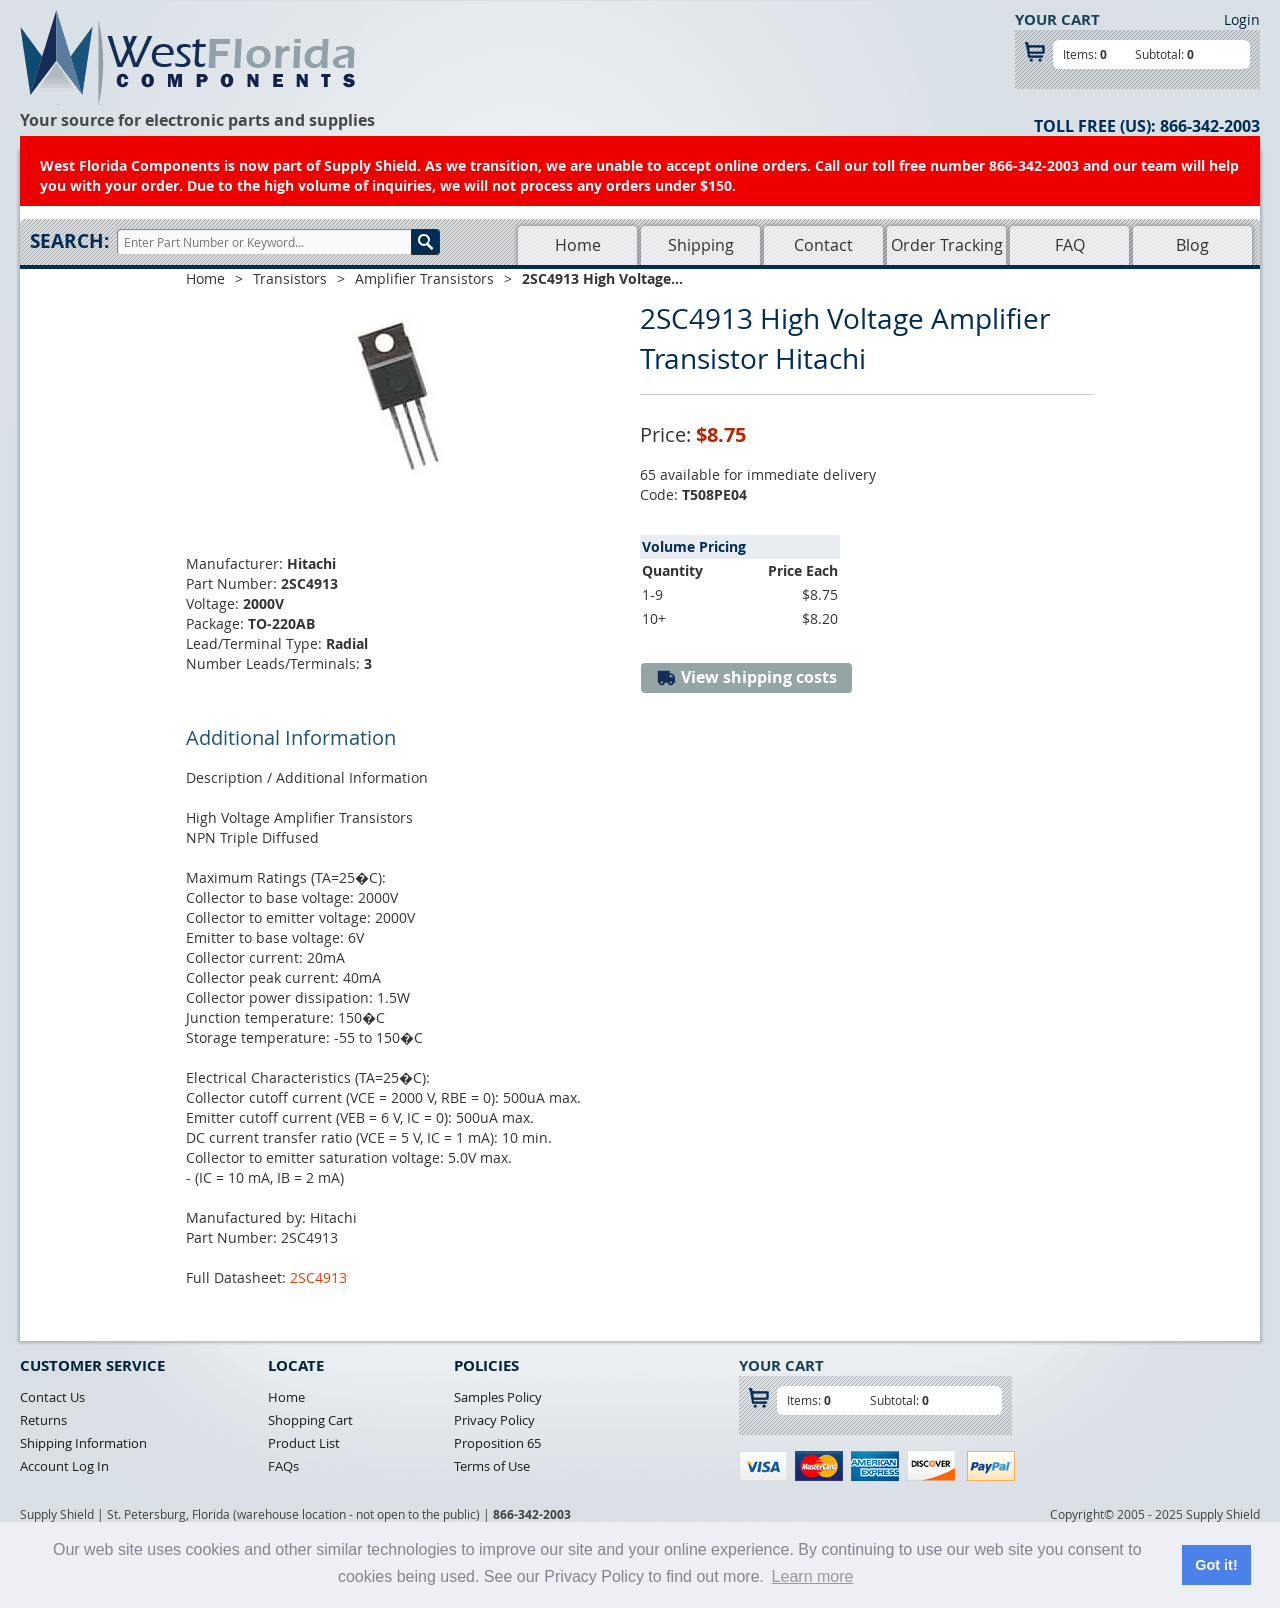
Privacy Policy (494, 1420)
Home (578, 245)
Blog (1192, 245)
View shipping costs (746, 677)
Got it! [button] (1216, 1565)
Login (1242, 19)
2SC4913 (318, 1277)
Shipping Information (83, 1443)
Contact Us (52, 1397)
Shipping (701, 245)
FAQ (1070, 245)
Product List (304, 1443)
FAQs (283, 1466)
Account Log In (64, 1466)
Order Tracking (947, 245)
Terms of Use (492, 1466)
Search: (69, 241)
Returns (43, 1420)
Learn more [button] (813, 1576)
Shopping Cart (310, 1420)
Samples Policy (498, 1397)
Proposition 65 (497, 1443)
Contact (823, 245)
